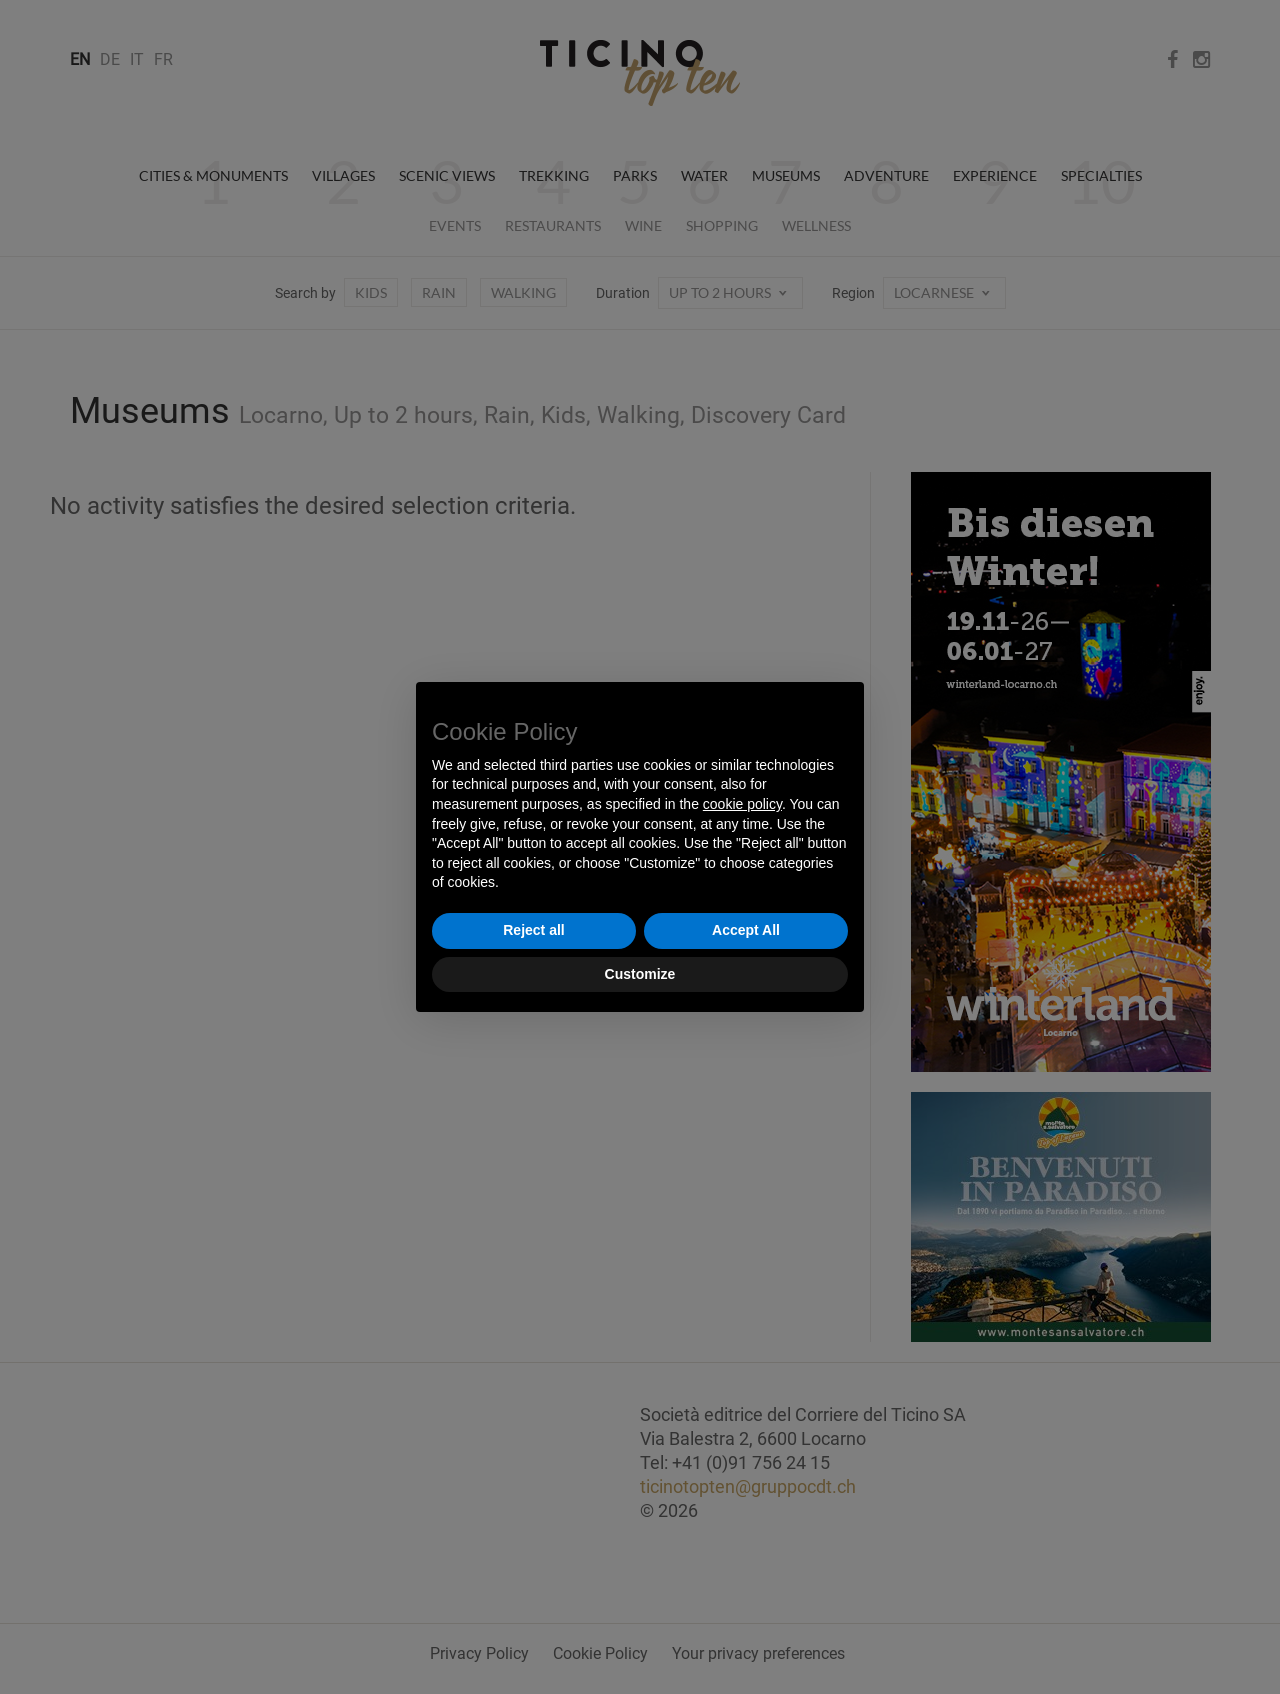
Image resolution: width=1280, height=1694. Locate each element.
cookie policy (742, 804)
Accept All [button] (746, 930)
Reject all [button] (533, 930)
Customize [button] (640, 974)
